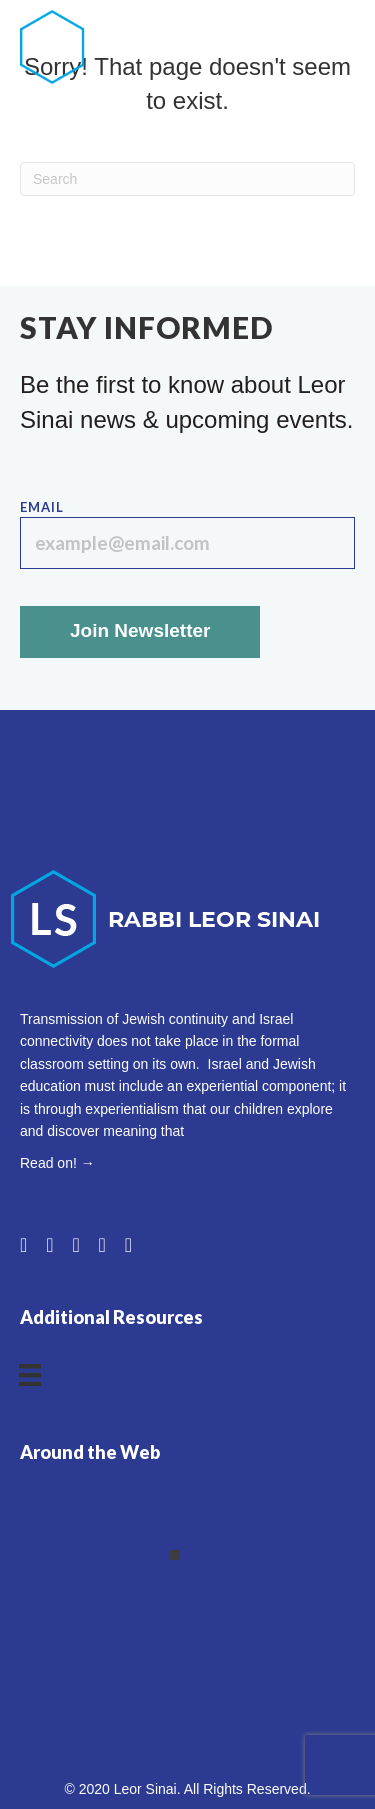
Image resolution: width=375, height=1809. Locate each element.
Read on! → (57, 1163)
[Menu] (345, 47)
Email (187, 534)
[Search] (187, 179)
